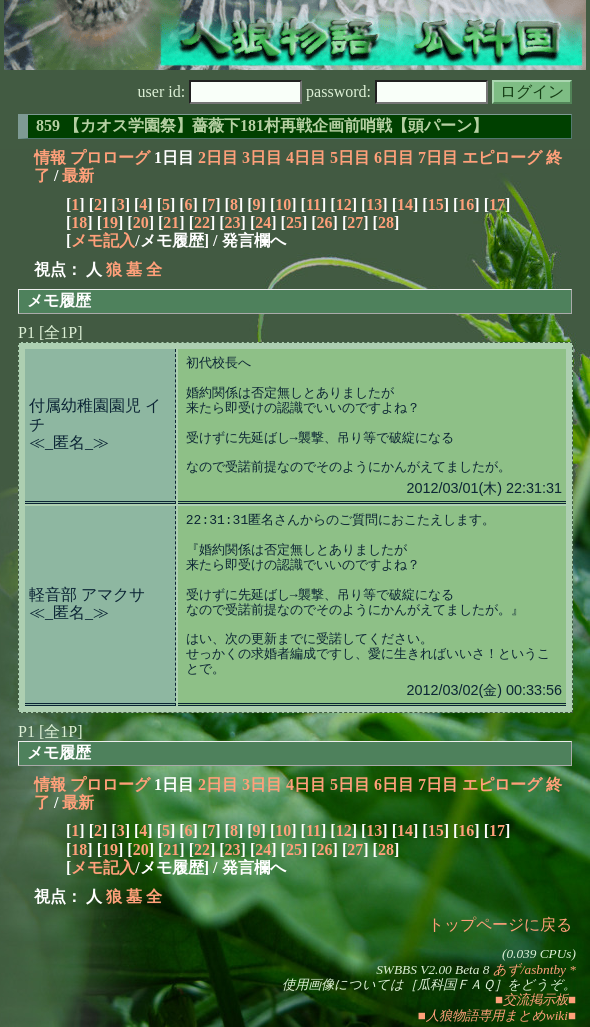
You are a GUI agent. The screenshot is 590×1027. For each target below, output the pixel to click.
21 (171, 222)
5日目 (350, 157)
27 (355, 222)
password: (397, 91)
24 (263, 222)
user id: (220, 91)
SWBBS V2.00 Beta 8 (432, 969)
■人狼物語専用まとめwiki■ (497, 1015)
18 (79, 222)
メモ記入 (103, 240)
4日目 (306, 157)
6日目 (394, 157)
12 (344, 204)
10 (283, 204)
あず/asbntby (529, 969)
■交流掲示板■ (535, 999)
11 (313, 204)
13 (374, 204)
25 (294, 222)
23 (233, 222)
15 (436, 204)
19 (110, 222)
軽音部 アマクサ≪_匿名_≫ (87, 603)
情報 (50, 157)
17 (497, 204)
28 (386, 222)
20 (141, 222)
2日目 (218, 157)
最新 (78, 175)
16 (466, 204)
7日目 (438, 157)
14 (405, 204)
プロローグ (110, 157)
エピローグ (502, 157)
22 (202, 222)
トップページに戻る (500, 924)
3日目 (262, 157)
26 (325, 222)
